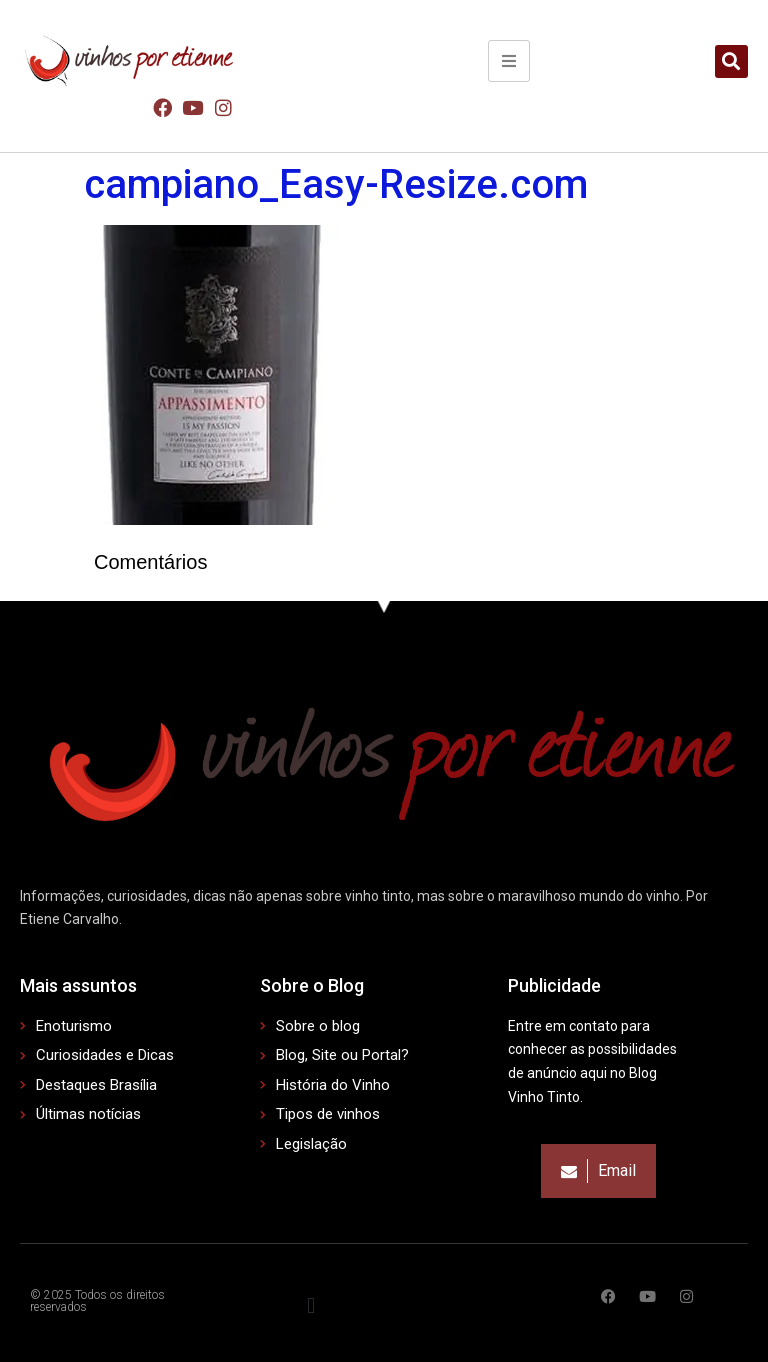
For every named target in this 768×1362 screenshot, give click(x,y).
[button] (731, 61)
